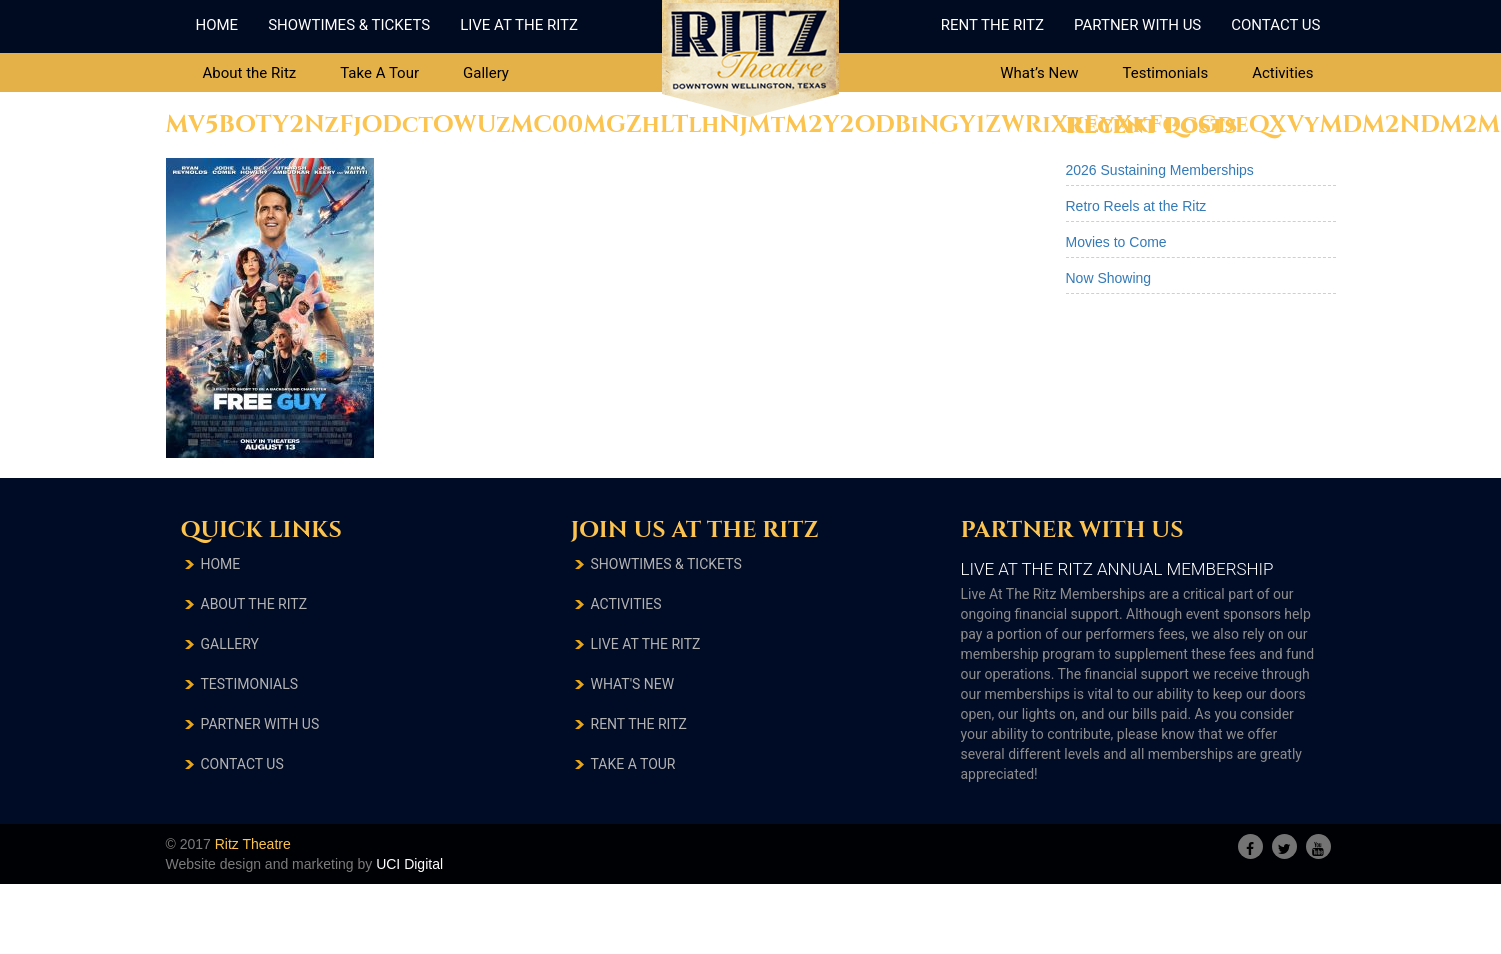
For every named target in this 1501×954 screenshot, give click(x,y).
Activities (1282, 73)
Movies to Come (1116, 242)
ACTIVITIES (626, 604)
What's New (633, 684)
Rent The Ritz (992, 25)
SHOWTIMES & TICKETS (666, 564)
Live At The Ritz (519, 25)
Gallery (486, 73)
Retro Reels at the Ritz (1136, 206)
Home (217, 25)
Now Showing (1109, 278)
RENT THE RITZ (639, 724)
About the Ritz (250, 73)
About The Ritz (254, 604)
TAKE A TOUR (633, 764)
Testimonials (1165, 73)
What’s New (1039, 73)
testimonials (250, 684)
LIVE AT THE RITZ (646, 644)
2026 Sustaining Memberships (1160, 170)
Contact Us (1275, 25)
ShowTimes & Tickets (349, 25)
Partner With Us (1137, 25)
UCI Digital (409, 864)
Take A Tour (379, 73)
